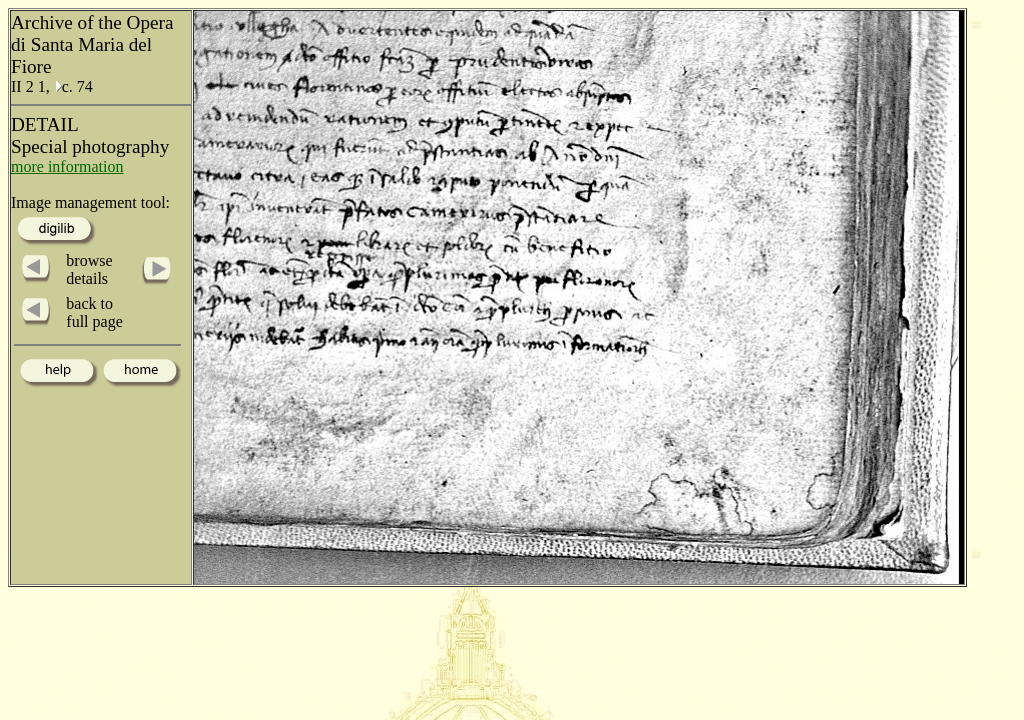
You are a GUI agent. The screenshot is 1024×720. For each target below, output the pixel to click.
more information (67, 166)
